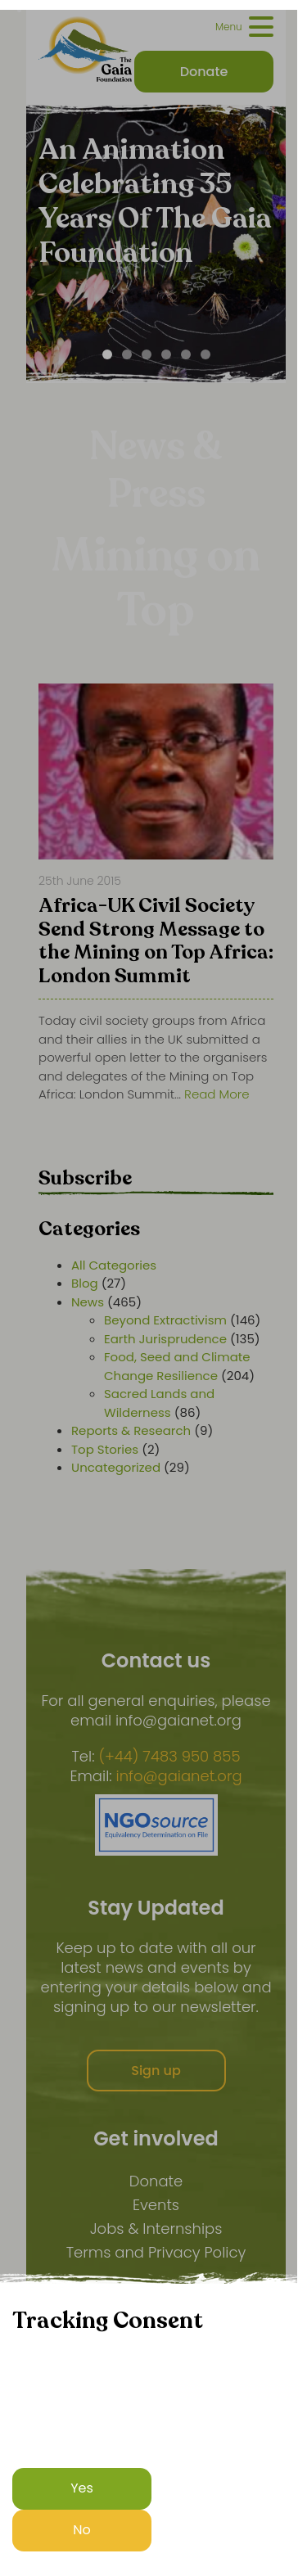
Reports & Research (131, 1430)
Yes (81, 2488)
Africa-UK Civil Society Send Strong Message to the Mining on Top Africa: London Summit (155, 942)
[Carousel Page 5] (186, 354)
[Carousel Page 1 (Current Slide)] (107, 354)
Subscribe (85, 1178)
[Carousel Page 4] (166, 354)
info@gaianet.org (179, 1776)
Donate (156, 2181)
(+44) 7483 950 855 (169, 1756)
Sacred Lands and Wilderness (159, 1403)
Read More (217, 1094)
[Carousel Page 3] (146, 354)
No (82, 2529)
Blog (84, 1283)
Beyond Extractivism (165, 1320)
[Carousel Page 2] (127, 354)
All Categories (113, 1265)
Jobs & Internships (156, 2228)
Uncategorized (115, 1467)
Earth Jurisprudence (165, 1338)
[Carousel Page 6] (205, 354)
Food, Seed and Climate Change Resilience (177, 1366)
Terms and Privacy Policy (156, 2252)
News (87, 1302)
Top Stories (104, 1449)
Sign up (156, 2070)
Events (156, 2205)
